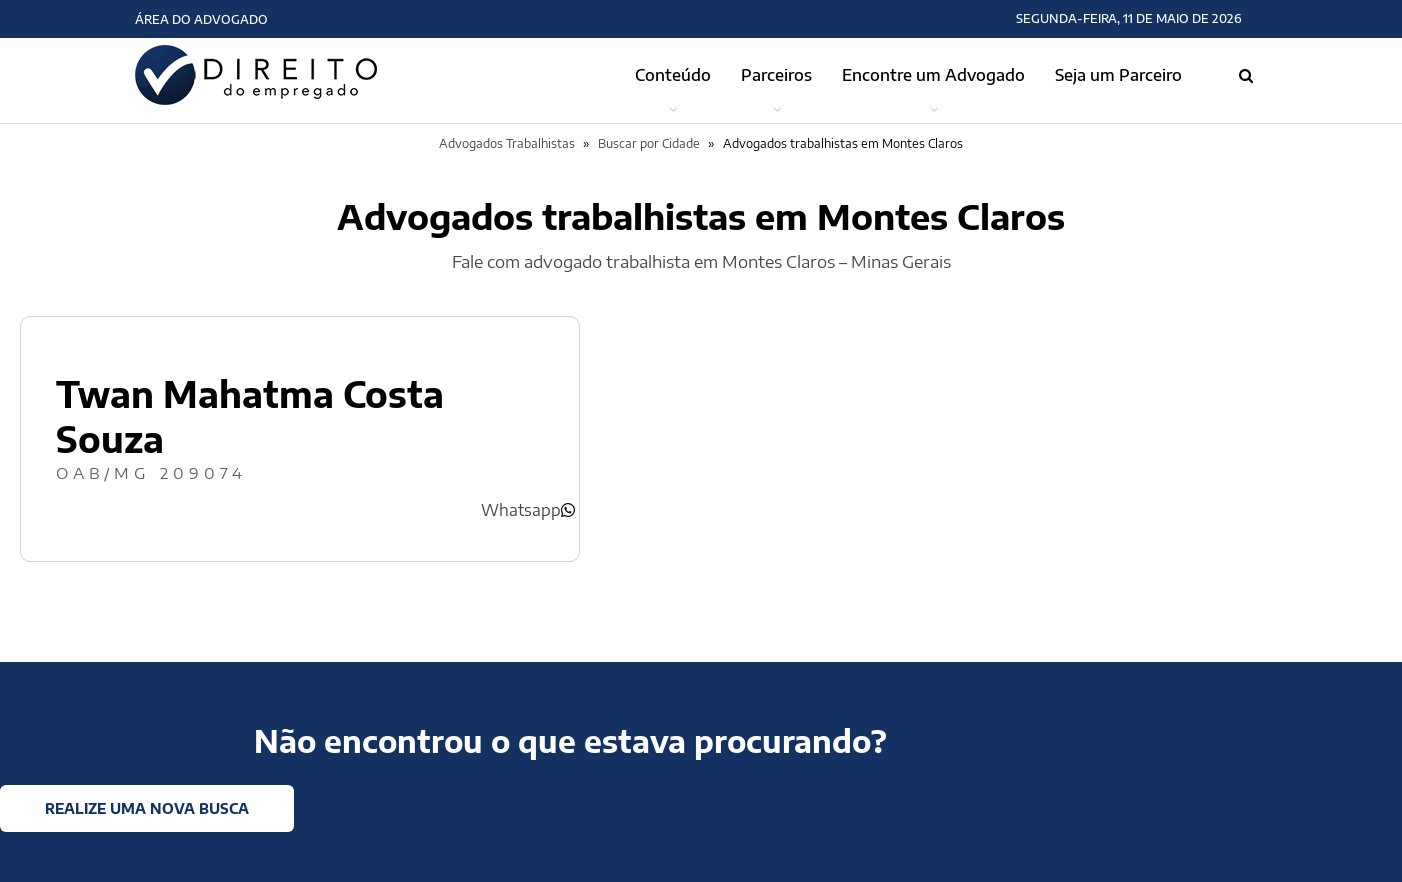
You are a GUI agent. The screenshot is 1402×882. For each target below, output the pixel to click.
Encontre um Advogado (933, 75)
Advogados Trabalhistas (507, 143)
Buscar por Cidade (649, 143)
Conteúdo (673, 75)
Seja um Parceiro (1118, 75)
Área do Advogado (201, 19)
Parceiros (776, 75)
